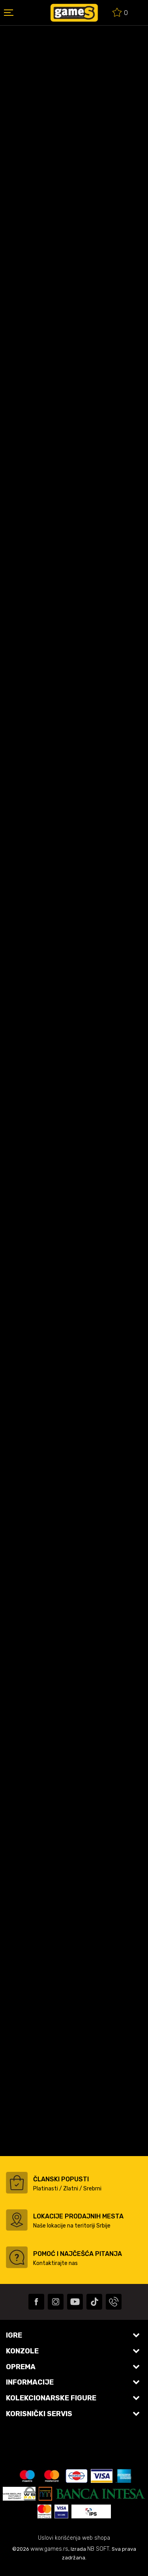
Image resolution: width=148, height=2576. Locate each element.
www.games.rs (49, 2549)
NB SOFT (98, 2549)
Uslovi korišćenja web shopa (74, 2538)
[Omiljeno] (120, 13)
